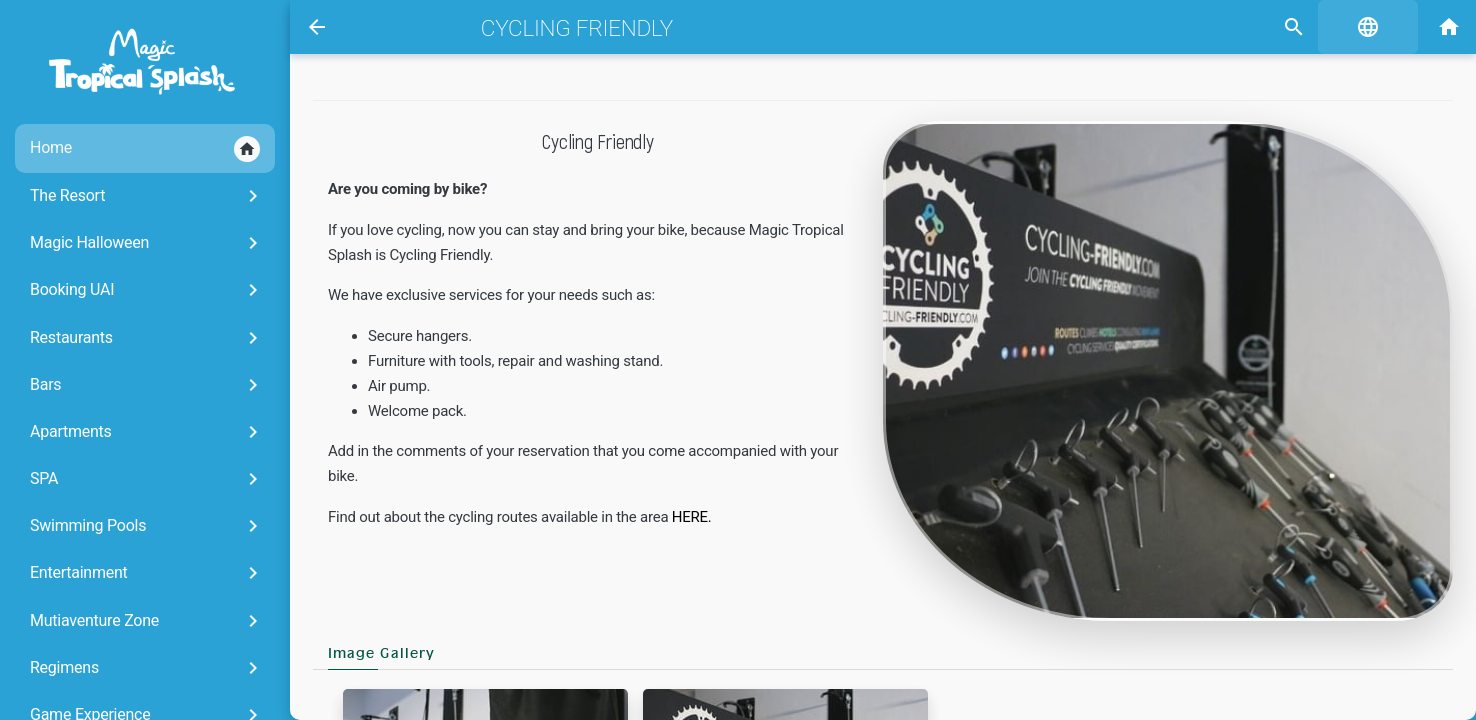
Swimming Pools (147, 526)
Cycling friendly (577, 28)
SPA (147, 479)
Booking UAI (147, 290)
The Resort (147, 196)
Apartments (147, 432)
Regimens (147, 668)
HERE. (692, 517)
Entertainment (147, 573)
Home (145, 149)
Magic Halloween (147, 243)
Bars (147, 385)
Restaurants (147, 338)
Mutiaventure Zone (147, 621)
